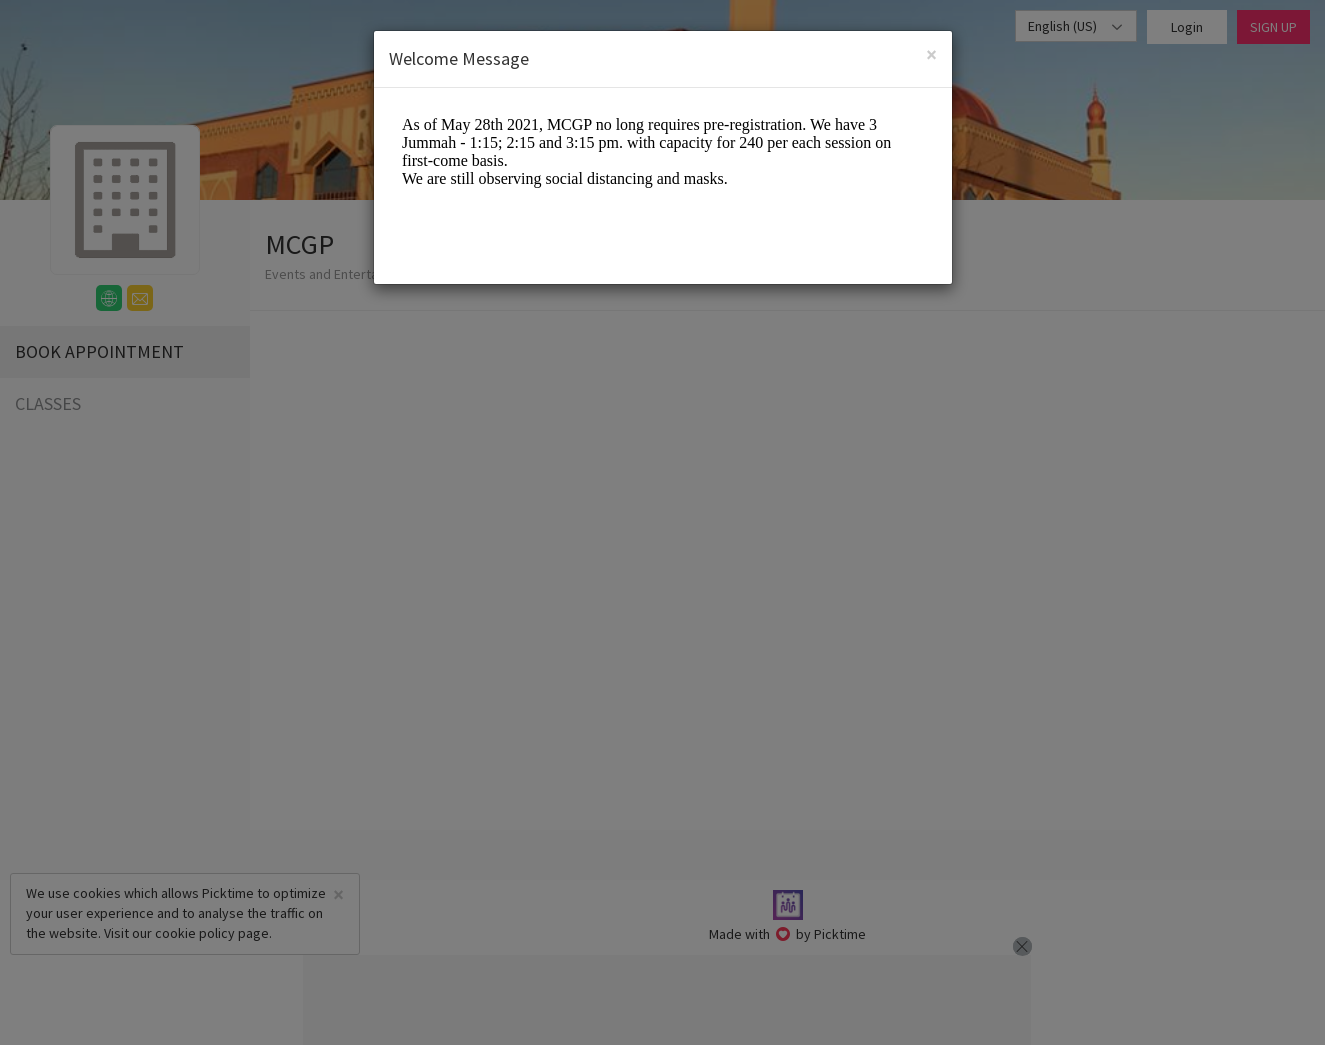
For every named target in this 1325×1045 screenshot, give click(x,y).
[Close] (931, 54)
